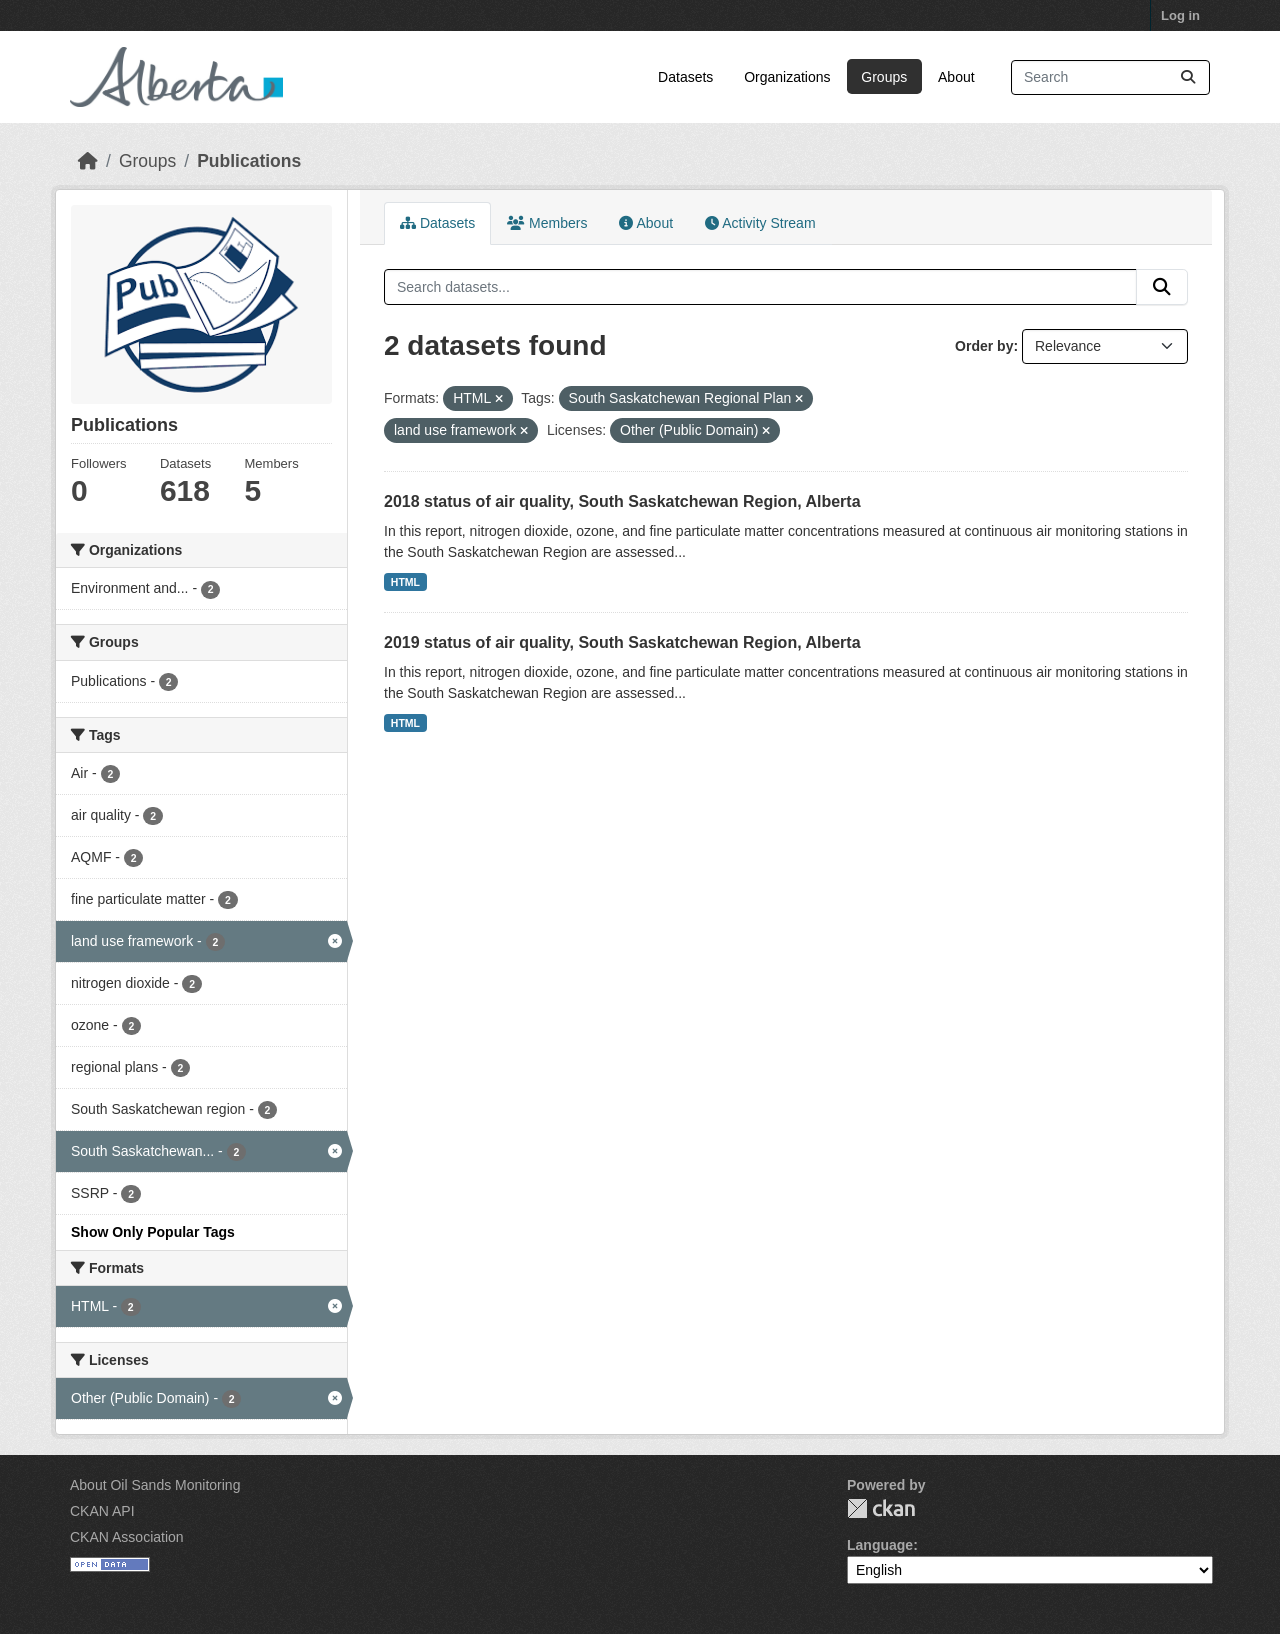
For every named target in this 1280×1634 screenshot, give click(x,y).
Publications (249, 161)
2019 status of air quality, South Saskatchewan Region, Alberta (622, 642)
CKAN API (102, 1511)
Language (880, 1545)
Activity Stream (760, 223)
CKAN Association (127, 1537)
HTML (405, 582)
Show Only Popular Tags (153, 1232)
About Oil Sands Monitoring (155, 1485)
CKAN (881, 1508)
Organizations (787, 77)
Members (547, 223)
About (956, 77)
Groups (884, 77)
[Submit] (1188, 77)
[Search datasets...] (1110, 77)
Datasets (685, 77)
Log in (1180, 15)
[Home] (88, 161)
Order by (984, 346)
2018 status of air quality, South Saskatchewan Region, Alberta (622, 501)
